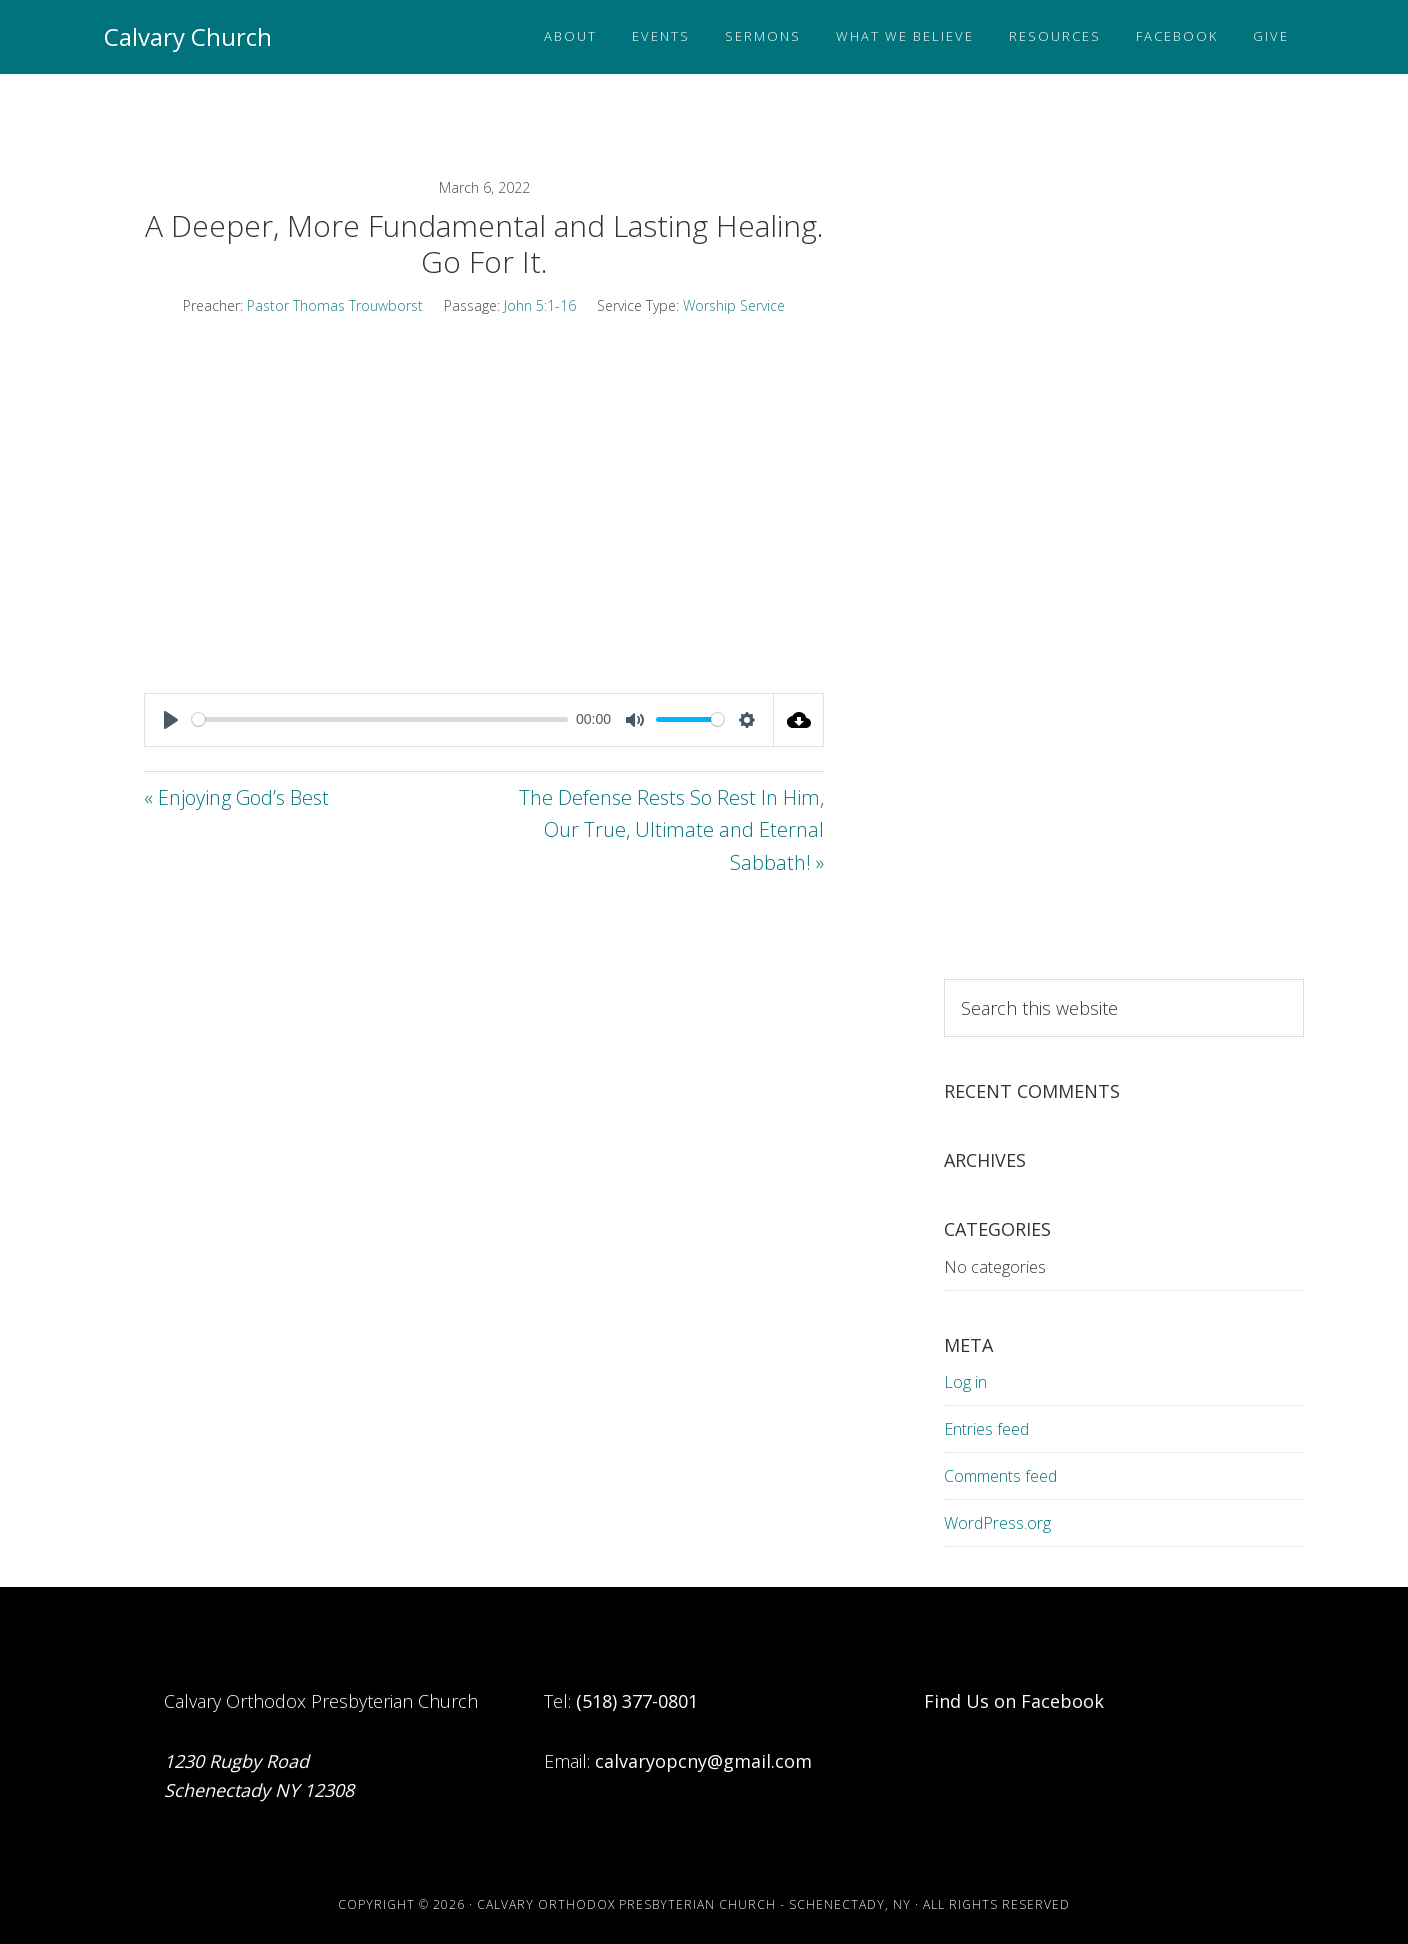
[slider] (380, 719)
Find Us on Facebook (1014, 1701)
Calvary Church (188, 36)
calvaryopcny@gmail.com (703, 1761)
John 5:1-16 (540, 305)
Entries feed (986, 1429)
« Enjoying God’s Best (236, 797)
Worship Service (734, 305)
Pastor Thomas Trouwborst (335, 305)
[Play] (171, 720)
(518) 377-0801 (637, 1701)
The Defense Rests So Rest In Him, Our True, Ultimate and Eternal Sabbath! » (671, 830)
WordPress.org (997, 1523)
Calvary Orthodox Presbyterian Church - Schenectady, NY (694, 1904)
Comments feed (1000, 1476)
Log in (965, 1382)
